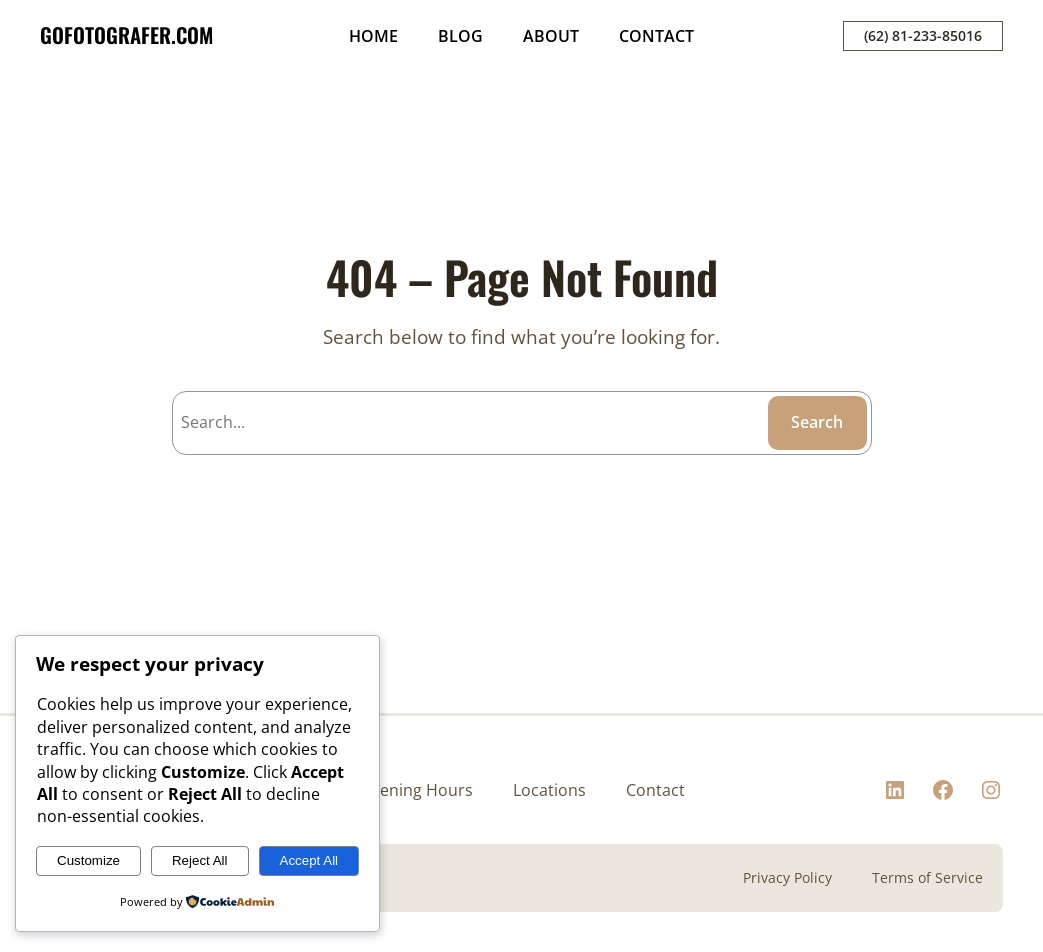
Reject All (200, 860)
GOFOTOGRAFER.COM (126, 34)
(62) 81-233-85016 (923, 35)
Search (817, 422)
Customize (88, 860)
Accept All (309, 860)
